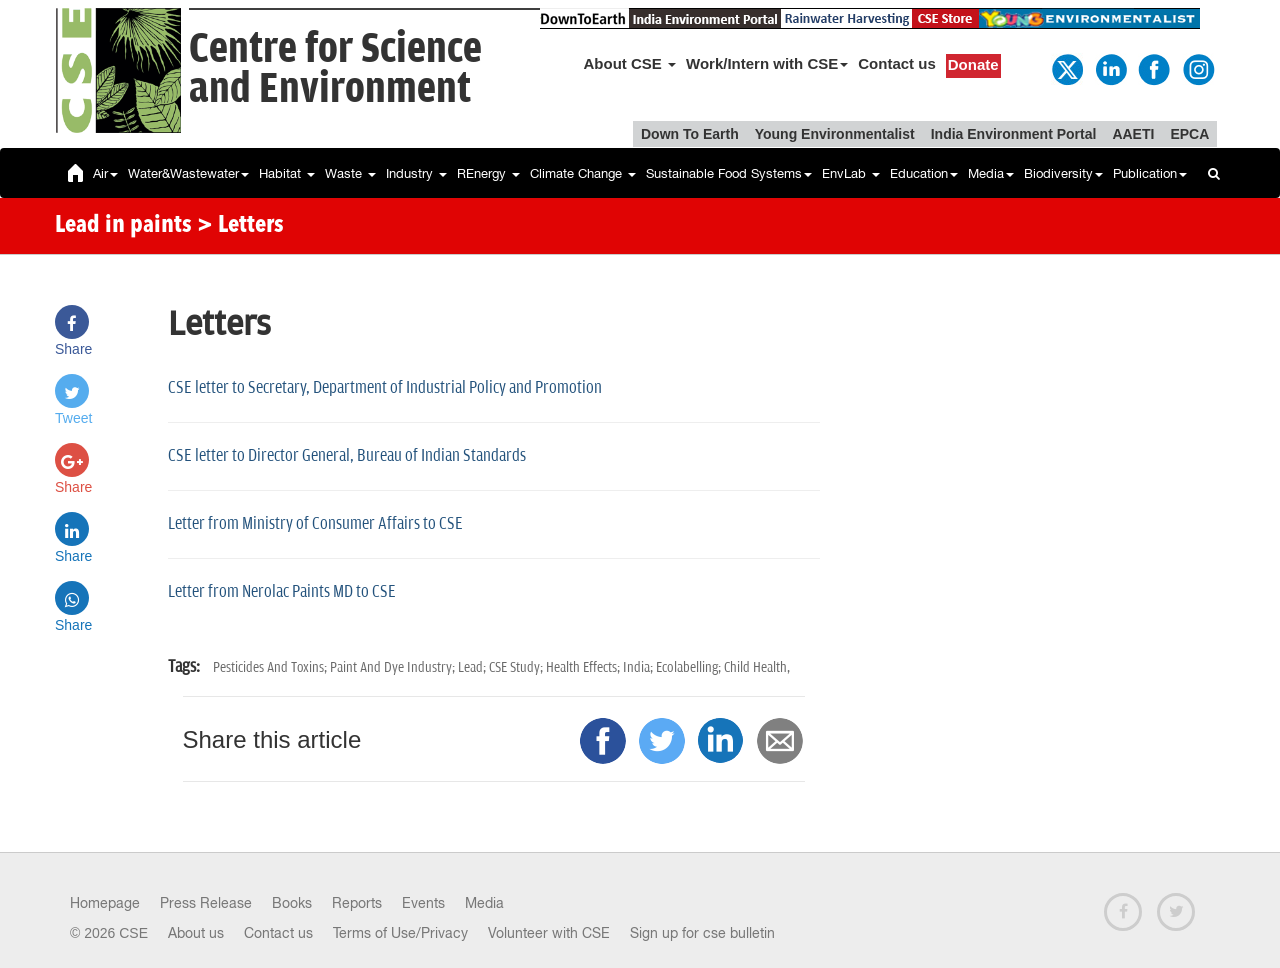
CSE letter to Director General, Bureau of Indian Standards (347, 456)
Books (292, 903)
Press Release (206, 903)
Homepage (105, 903)
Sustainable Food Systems (729, 173)
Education (924, 173)
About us (196, 933)
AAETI (1133, 134)
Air (105, 173)
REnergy (488, 173)
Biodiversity (1063, 173)
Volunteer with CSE (549, 933)
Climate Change (583, 173)
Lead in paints (123, 226)
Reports (357, 903)
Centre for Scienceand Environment (335, 69)
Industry (416, 173)
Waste (350, 173)
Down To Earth (690, 134)
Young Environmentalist (835, 134)
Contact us (897, 63)
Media (991, 173)
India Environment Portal (1014, 134)
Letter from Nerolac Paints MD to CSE (282, 592)
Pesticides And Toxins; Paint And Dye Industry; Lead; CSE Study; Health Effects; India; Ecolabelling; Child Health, (501, 667)
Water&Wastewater (188, 173)
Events (423, 903)
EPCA (1189, 134)
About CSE (630, 63)
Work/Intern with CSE (767, 63)
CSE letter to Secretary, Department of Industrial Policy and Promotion (385, 388)
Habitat (287, 173)
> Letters (240, 226)
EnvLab (851, 173)
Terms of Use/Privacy (400, 933)
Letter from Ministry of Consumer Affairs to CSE (315, 524)
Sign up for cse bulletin (702, 933)
